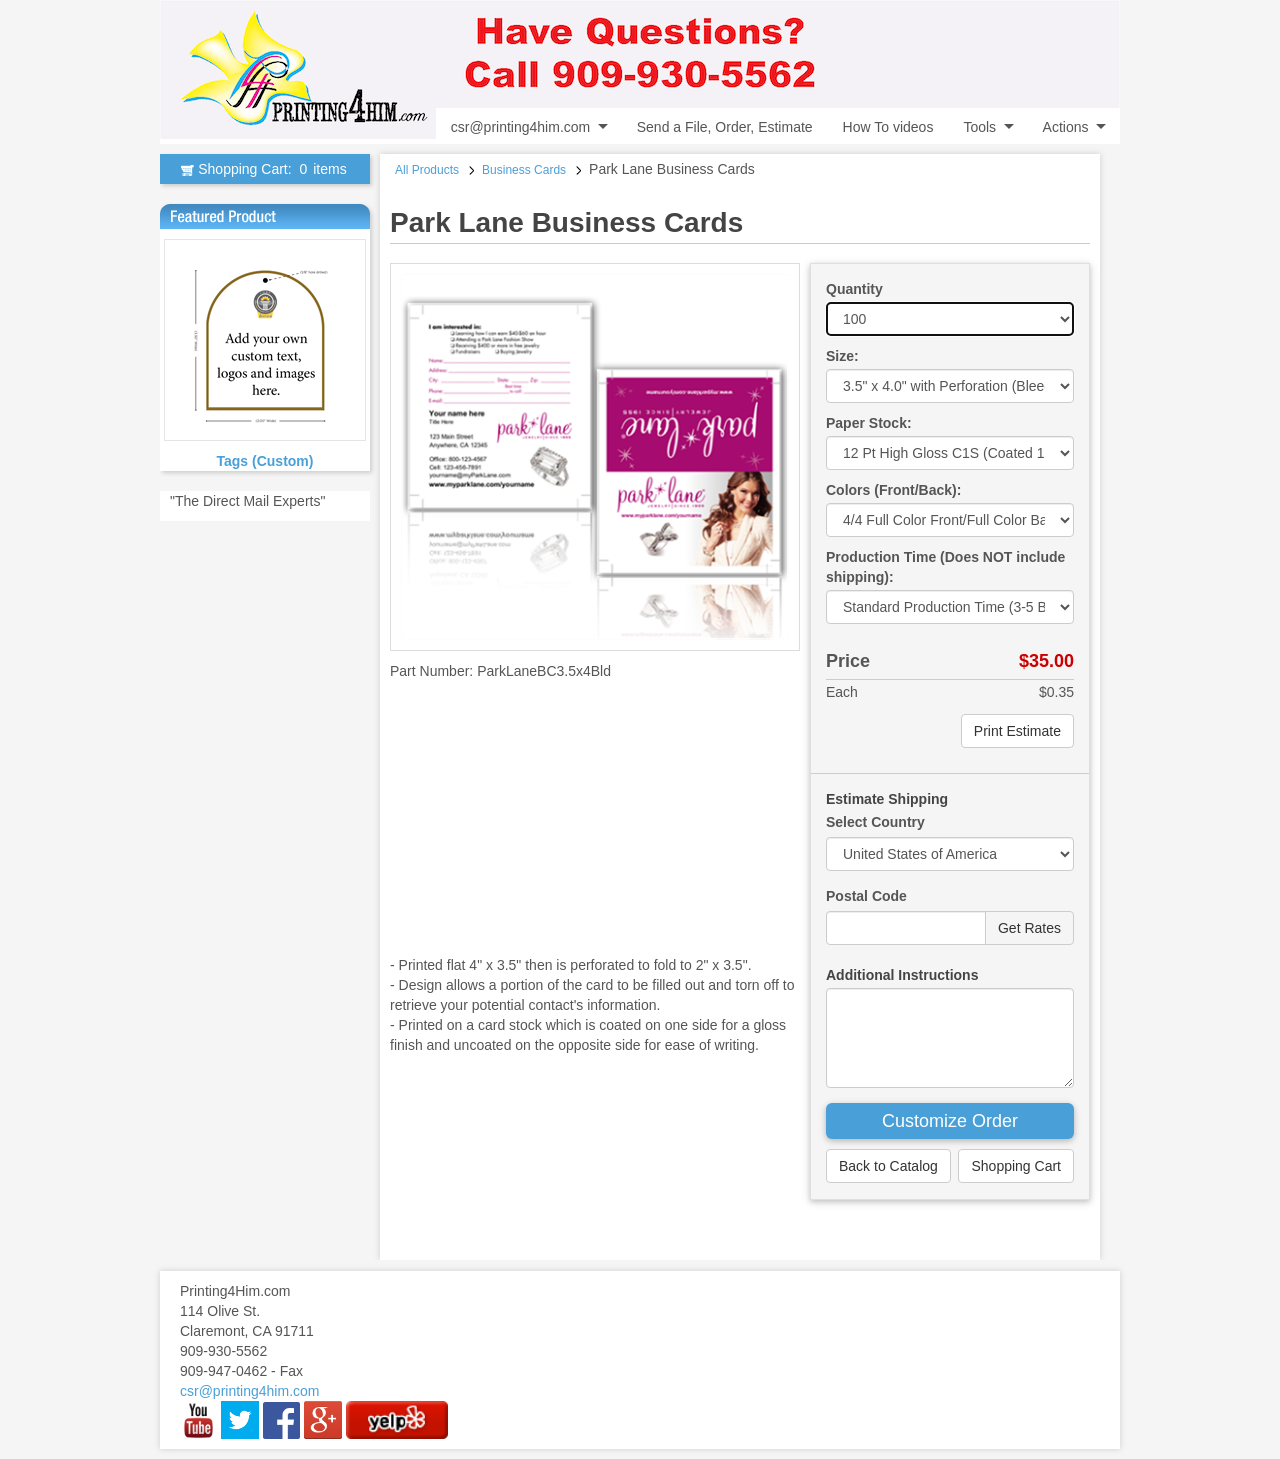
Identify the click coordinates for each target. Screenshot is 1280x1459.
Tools (979, 127)
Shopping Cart (1016, 1166)
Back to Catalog (888, 1166)
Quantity (854, 289)
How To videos (888, 127)
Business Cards (524, 170)
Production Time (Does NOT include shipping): (945, 567)
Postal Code (866, 896)
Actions (1066, 127)
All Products (427, 170)
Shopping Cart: (264, 169)
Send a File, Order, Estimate (725, 127)
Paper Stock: (869, 423)
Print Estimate (1017, 731)
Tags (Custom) (265, 461)
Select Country (875, 822)
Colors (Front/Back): (893, 490)
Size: (842, 356)
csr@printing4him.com (520, 127)
